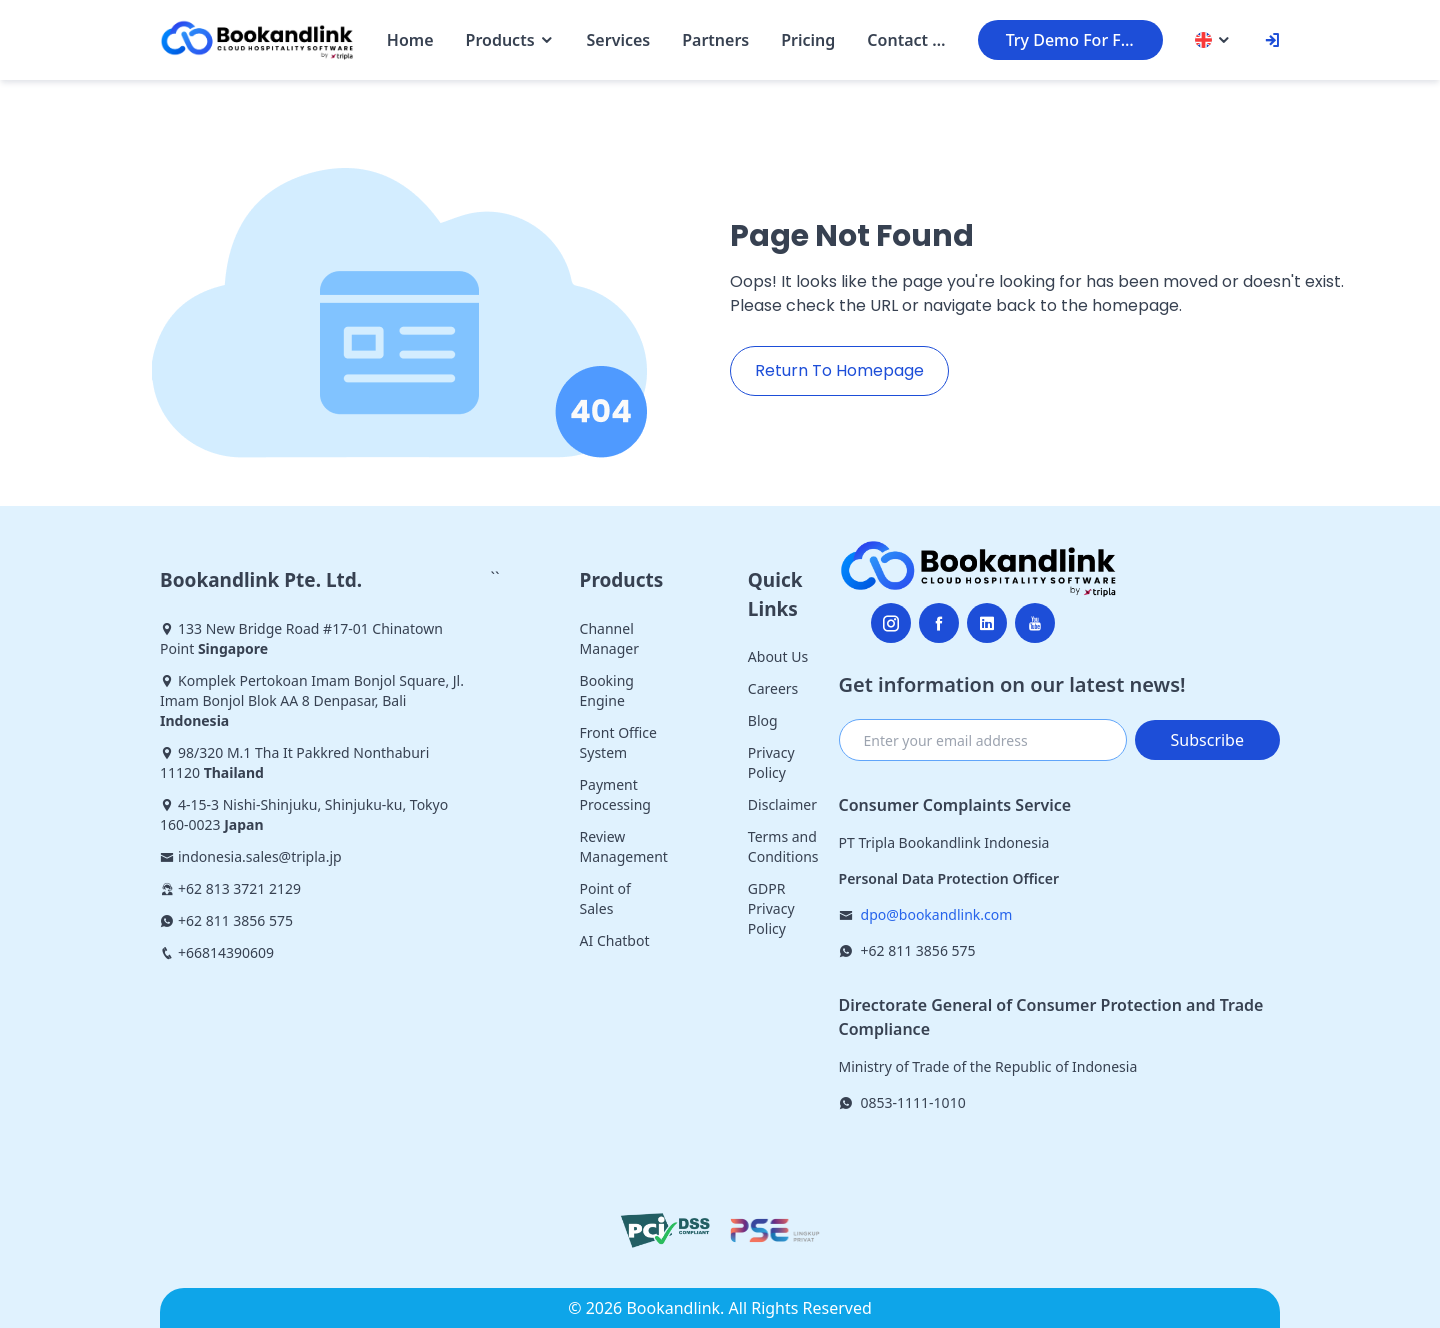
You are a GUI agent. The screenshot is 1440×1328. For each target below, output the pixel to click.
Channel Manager (609, 638)
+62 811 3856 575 (918, 950)
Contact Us (906, 40)
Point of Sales (605, 898)
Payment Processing (615, 794)
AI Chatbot (615, 940)
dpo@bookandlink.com (937, 914)
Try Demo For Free (1076, 40)
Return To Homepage (839, 370)
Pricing (808, 40)
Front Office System (618, 742)
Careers (773, 688)
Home (410, 40)
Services (619, 40)
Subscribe (1207, 740)
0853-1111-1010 (913, 1102)
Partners (715, 40)
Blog (763, 720)
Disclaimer (782, 804)
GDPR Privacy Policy (771, 908)
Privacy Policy (771, 762)
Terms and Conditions (783, 846)
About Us (778, 656)
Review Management (624, 846)
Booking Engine (607, 690)
